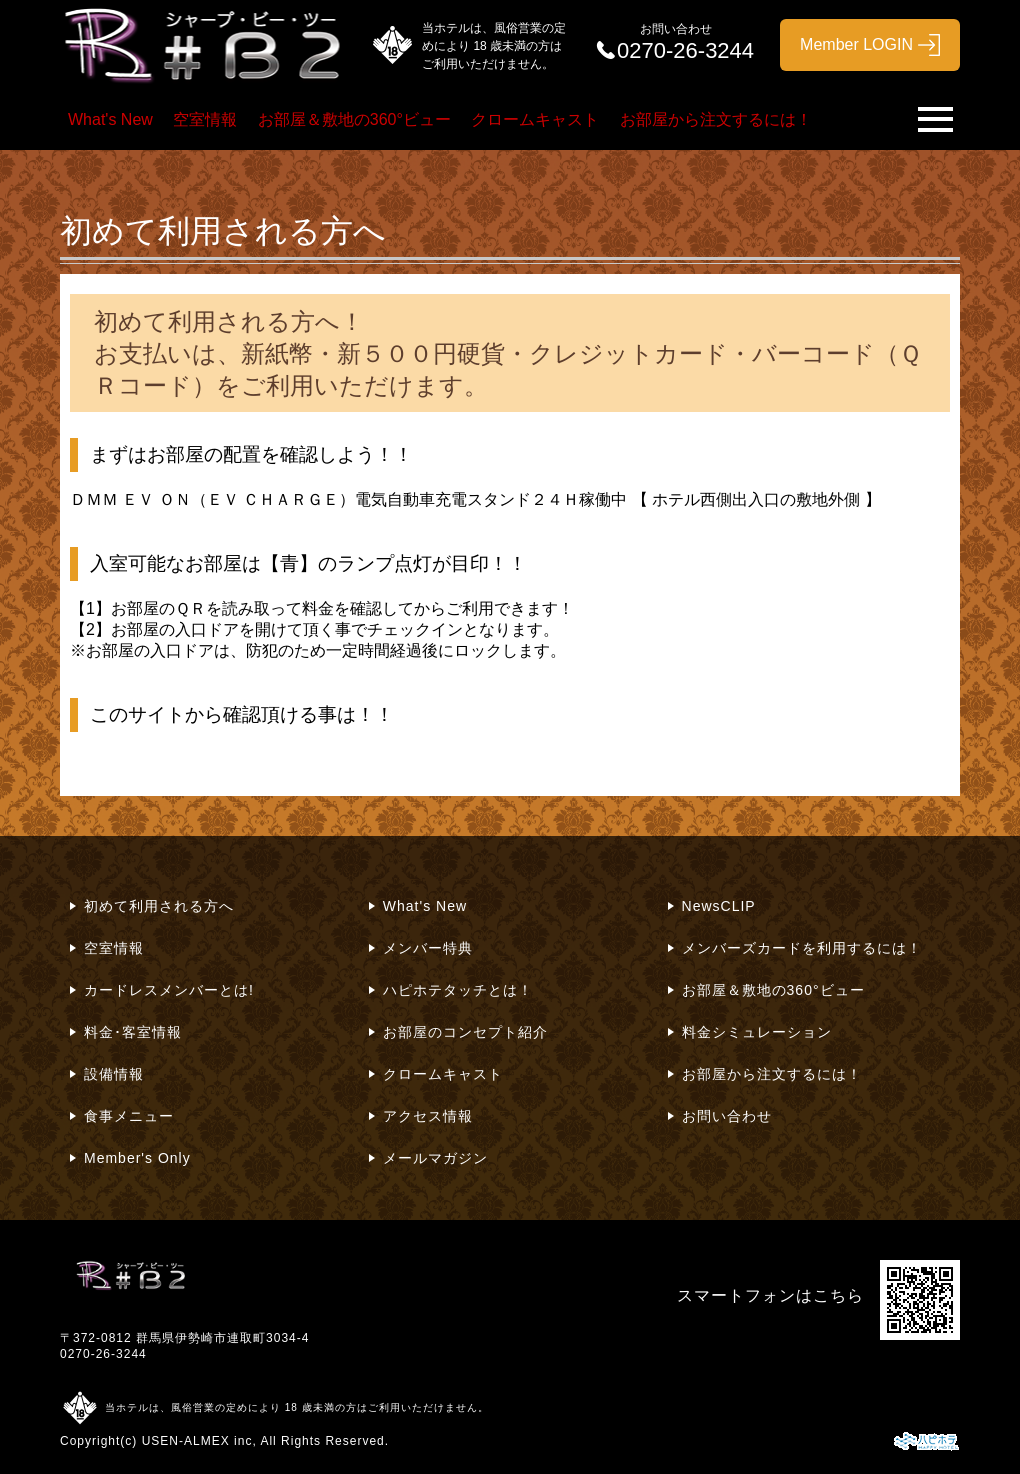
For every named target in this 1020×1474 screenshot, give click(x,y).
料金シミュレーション (757, 1032)
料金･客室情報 (133, 1032)
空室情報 (205, 119)
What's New (110, 119)
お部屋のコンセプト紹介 (465, 1032)
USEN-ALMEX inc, (199, 1441)
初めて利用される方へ (159, 906)
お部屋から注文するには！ (716, 119)
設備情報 (114, 1074)
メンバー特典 (428, 948)
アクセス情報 (428, 1116)
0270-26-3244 (103, 1354)
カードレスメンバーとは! (169, 990)
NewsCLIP (719, 906)
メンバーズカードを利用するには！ (802, 948)
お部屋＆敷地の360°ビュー (354, 119)
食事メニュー (129, 1116)
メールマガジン (435, 1158)
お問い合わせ (727, 1116)
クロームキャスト (535, 119)
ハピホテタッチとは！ (458, 990)
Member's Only (137, 1158)
